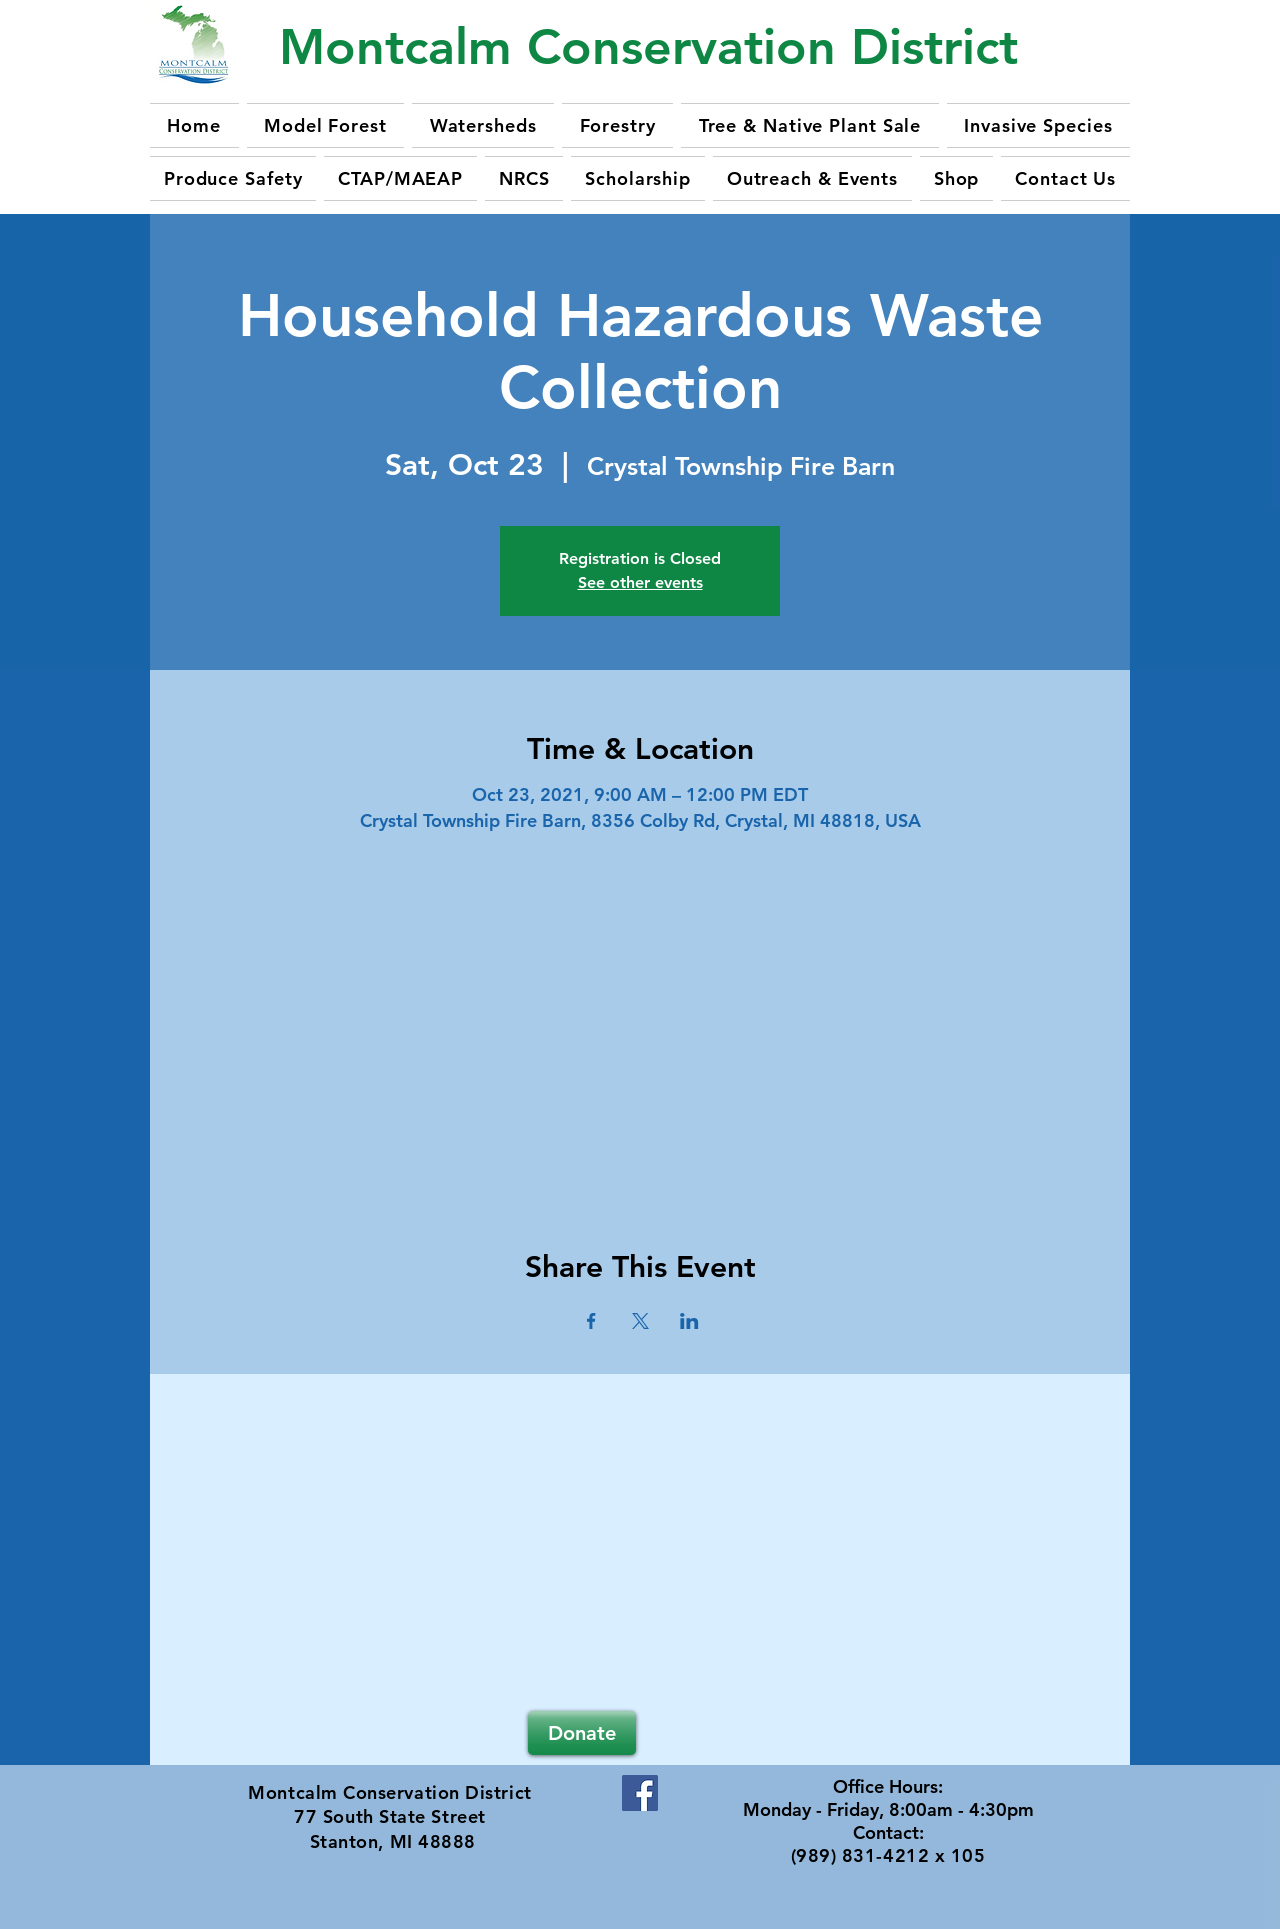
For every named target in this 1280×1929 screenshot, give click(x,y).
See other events (640, 582)
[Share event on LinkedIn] (689, 1321)
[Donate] (582, 1733)
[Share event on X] (640, 1321)
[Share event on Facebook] (591, 1321)
